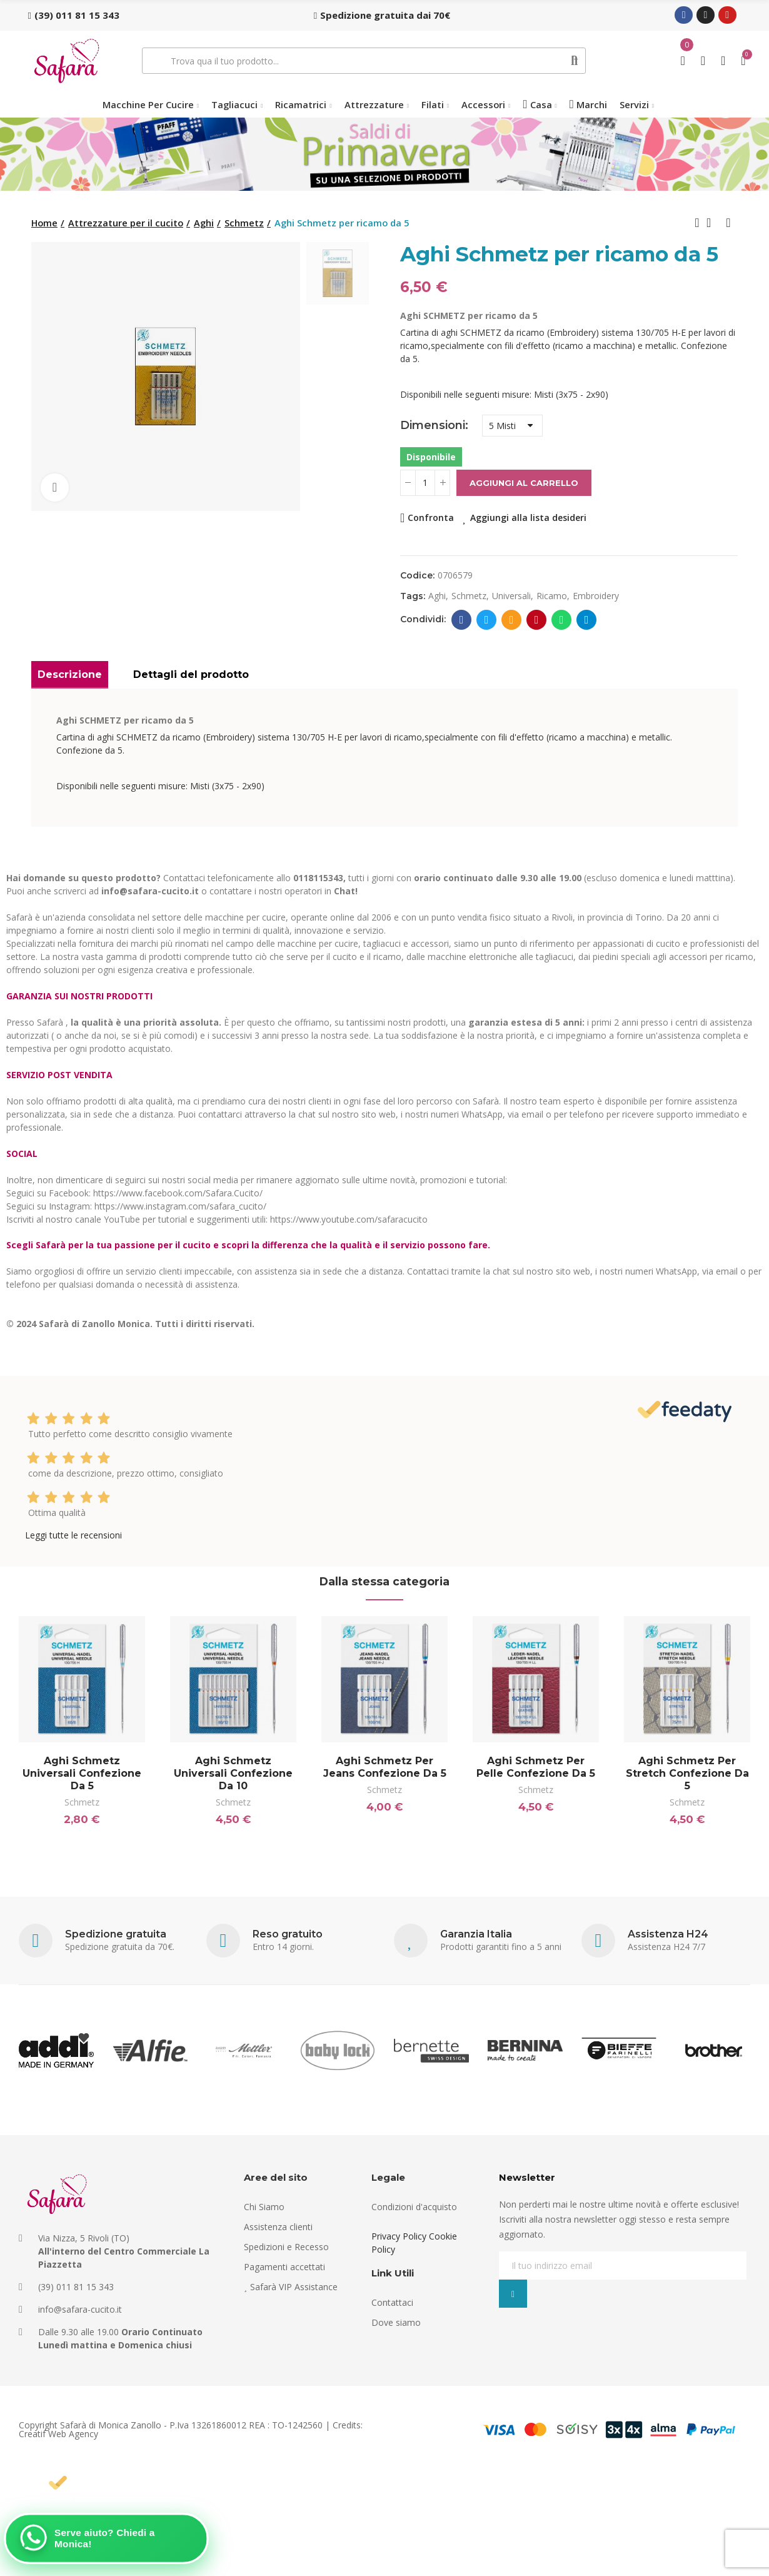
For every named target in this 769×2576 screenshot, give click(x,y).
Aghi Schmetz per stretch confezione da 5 (687, 1773)
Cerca (575, 61)
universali (511, 596)
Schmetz (81, 1802)
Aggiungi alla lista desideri (528, 517)
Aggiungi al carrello (524, 483)
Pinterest (537, 620)
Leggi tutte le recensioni (73, 1535)
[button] (73, 15)
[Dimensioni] (512, 426)
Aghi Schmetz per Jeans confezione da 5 (384, 1767)
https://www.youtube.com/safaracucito (349, 1219)
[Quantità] (425, 483)
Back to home (712, 222)
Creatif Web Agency (58, 2434)
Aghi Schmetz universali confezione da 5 (82, 1773)
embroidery (596, 596)
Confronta (431, 517)
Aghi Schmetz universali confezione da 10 (233, 1773)
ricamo (551, 596)
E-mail (512, 620)
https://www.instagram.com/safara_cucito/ (180, 1206)
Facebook (462, 620)
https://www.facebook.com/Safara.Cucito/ (178, 1193)
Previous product (697, 222)
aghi (437, 596)
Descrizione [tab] (70, 674)
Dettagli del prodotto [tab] (191, 674)
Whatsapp (562, 620)
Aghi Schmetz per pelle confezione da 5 (535, 1767)
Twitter (487, 620)
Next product (728, 222)
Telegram (587, 620)
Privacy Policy (398, 2236)
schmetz (468, 596)
